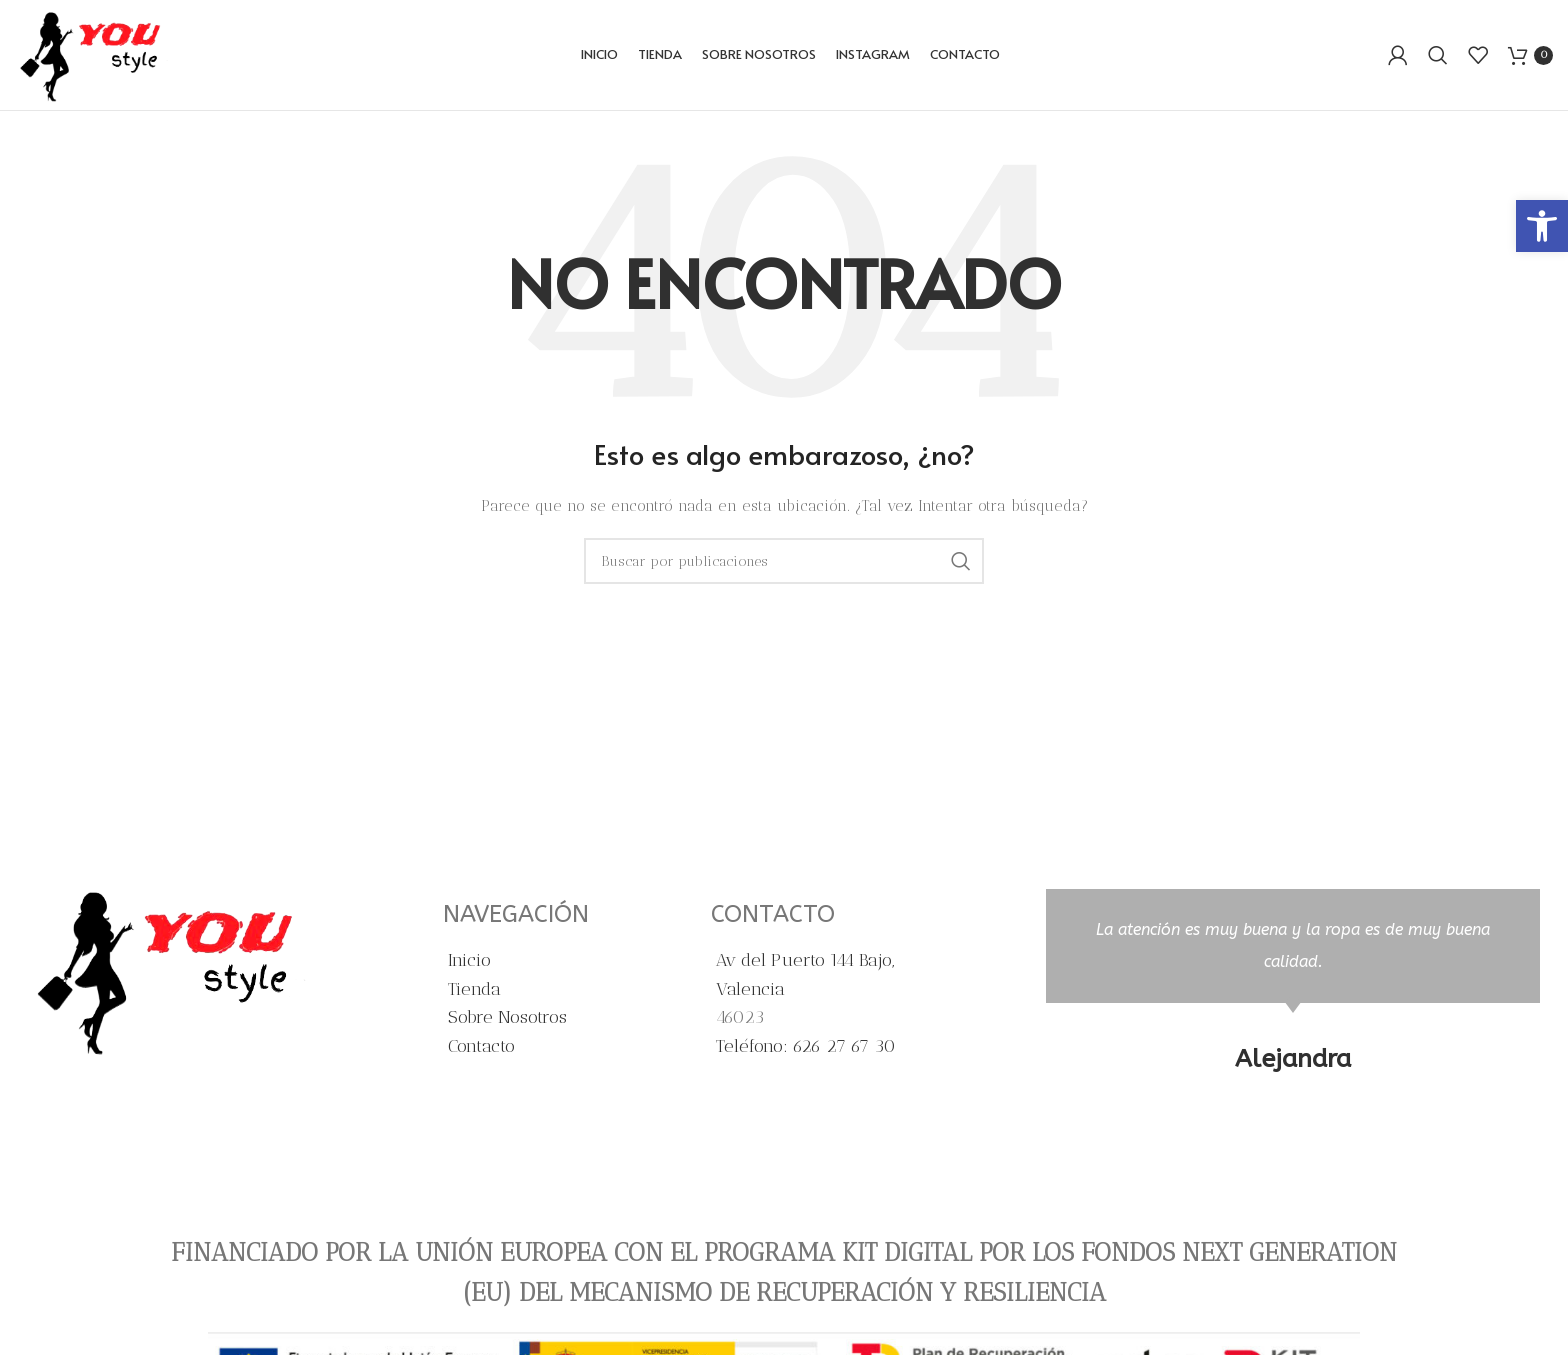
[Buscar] (1438, 55)
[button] (1542, 226)
